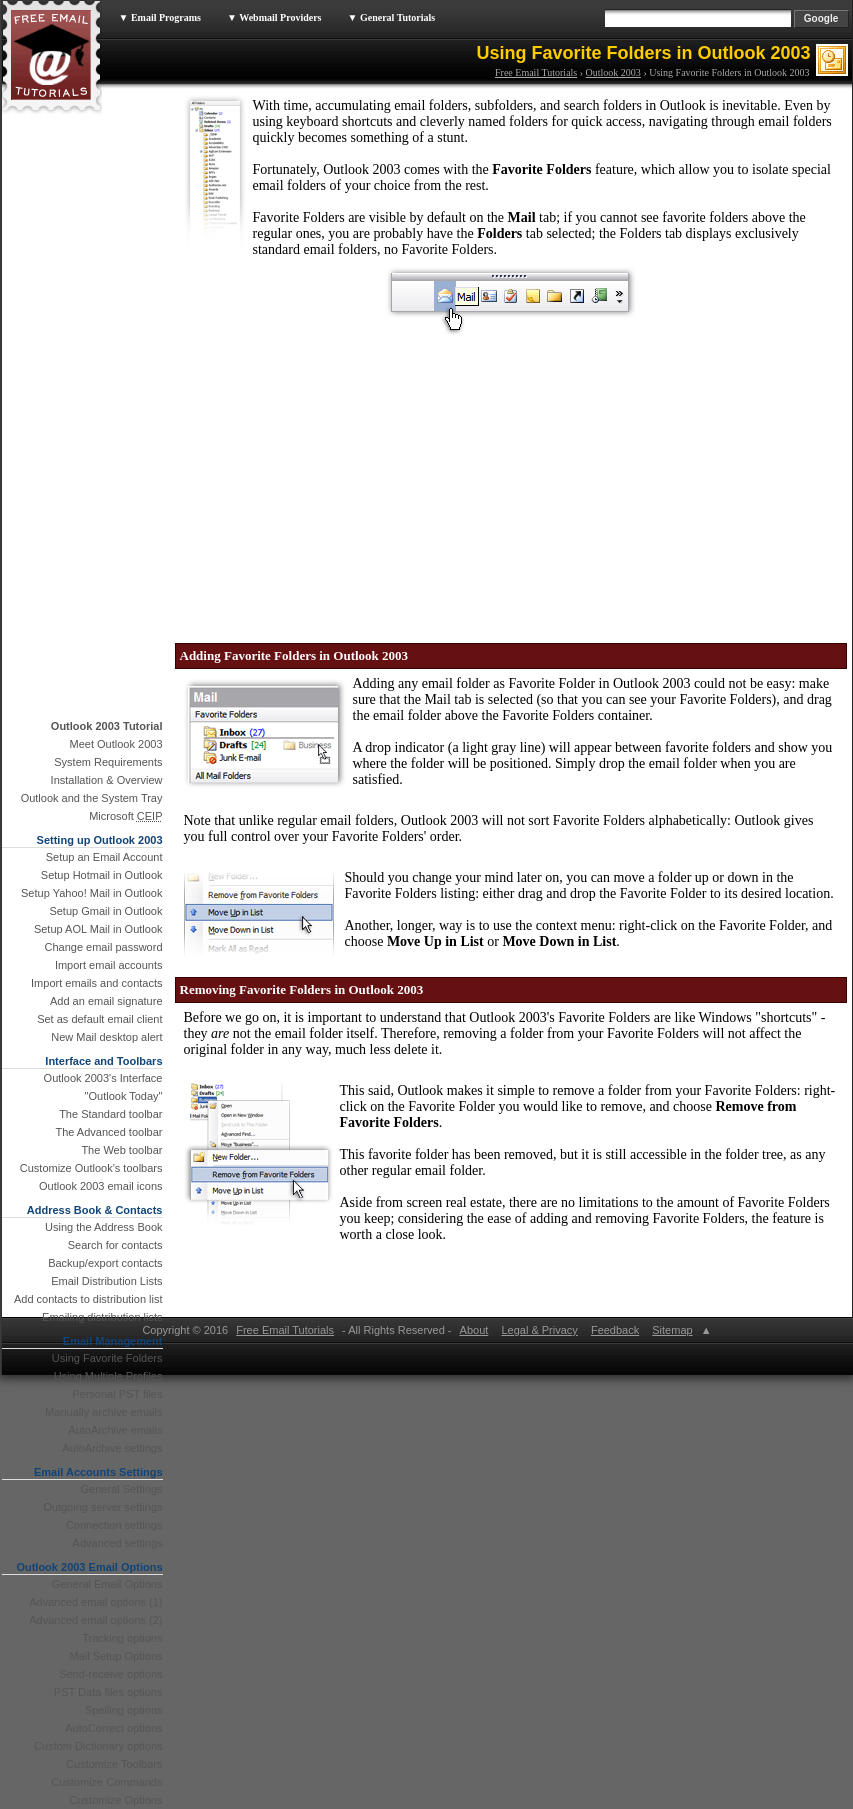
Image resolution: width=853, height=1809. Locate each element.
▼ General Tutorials (392, 17)
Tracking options (122, 1638)
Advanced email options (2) (95, 1620)
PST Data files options (108, 1692)
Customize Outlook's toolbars (91, 1168)
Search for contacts (115, 1245)
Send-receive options (110, 1674)
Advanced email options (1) (95, 1602)
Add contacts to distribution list (88, 1299)
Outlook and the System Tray (92, 798)
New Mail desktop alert (106, 1037)
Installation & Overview (107, 780)
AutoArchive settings (112, 1448)
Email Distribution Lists (106, 1281)
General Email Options (107, 1584)
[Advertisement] (285, 478)
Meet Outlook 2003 (116, 744)
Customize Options (116, 1800)
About (473, 1330)
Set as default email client (99, 1019)
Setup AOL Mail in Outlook (98, 929)
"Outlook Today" (124, 1096)
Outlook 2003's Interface (103, 1078)
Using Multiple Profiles (108, 1376)
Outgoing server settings (102, 1507)
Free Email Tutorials (536, 72)
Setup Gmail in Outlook (105, 911)
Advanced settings (118, 1543)
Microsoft (125, 816)
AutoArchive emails (115, 1430)
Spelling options (124, 1710)
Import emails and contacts (96, 983)
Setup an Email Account (104, 857)
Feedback (615, 1330)
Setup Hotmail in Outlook (102, 875)
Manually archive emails (103, 1412)
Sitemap (672, 1330)
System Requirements (108, 762)
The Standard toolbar (110, 1114)
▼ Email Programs (160, 17)
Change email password (103, 947)
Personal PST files (117, 1394)
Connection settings (114, 1525)
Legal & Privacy (539, 1330)
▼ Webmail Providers (274, 17)
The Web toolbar (121, 1150)
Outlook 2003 (613, 72)
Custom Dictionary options (98, 1746)
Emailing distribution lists (102, 1317)
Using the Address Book (103, 1227)
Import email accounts (109, 965)
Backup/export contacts (105, 1263)
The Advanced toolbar (108, 1132)
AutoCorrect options (113, 1728)
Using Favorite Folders (107, 1358)
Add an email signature (106, 1001)
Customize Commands (106, 1782)
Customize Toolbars (114, 1764)
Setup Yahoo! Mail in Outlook (91, 893)
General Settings (122, 1489)
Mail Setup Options (116, 1656)
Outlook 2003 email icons (101, 1186)
